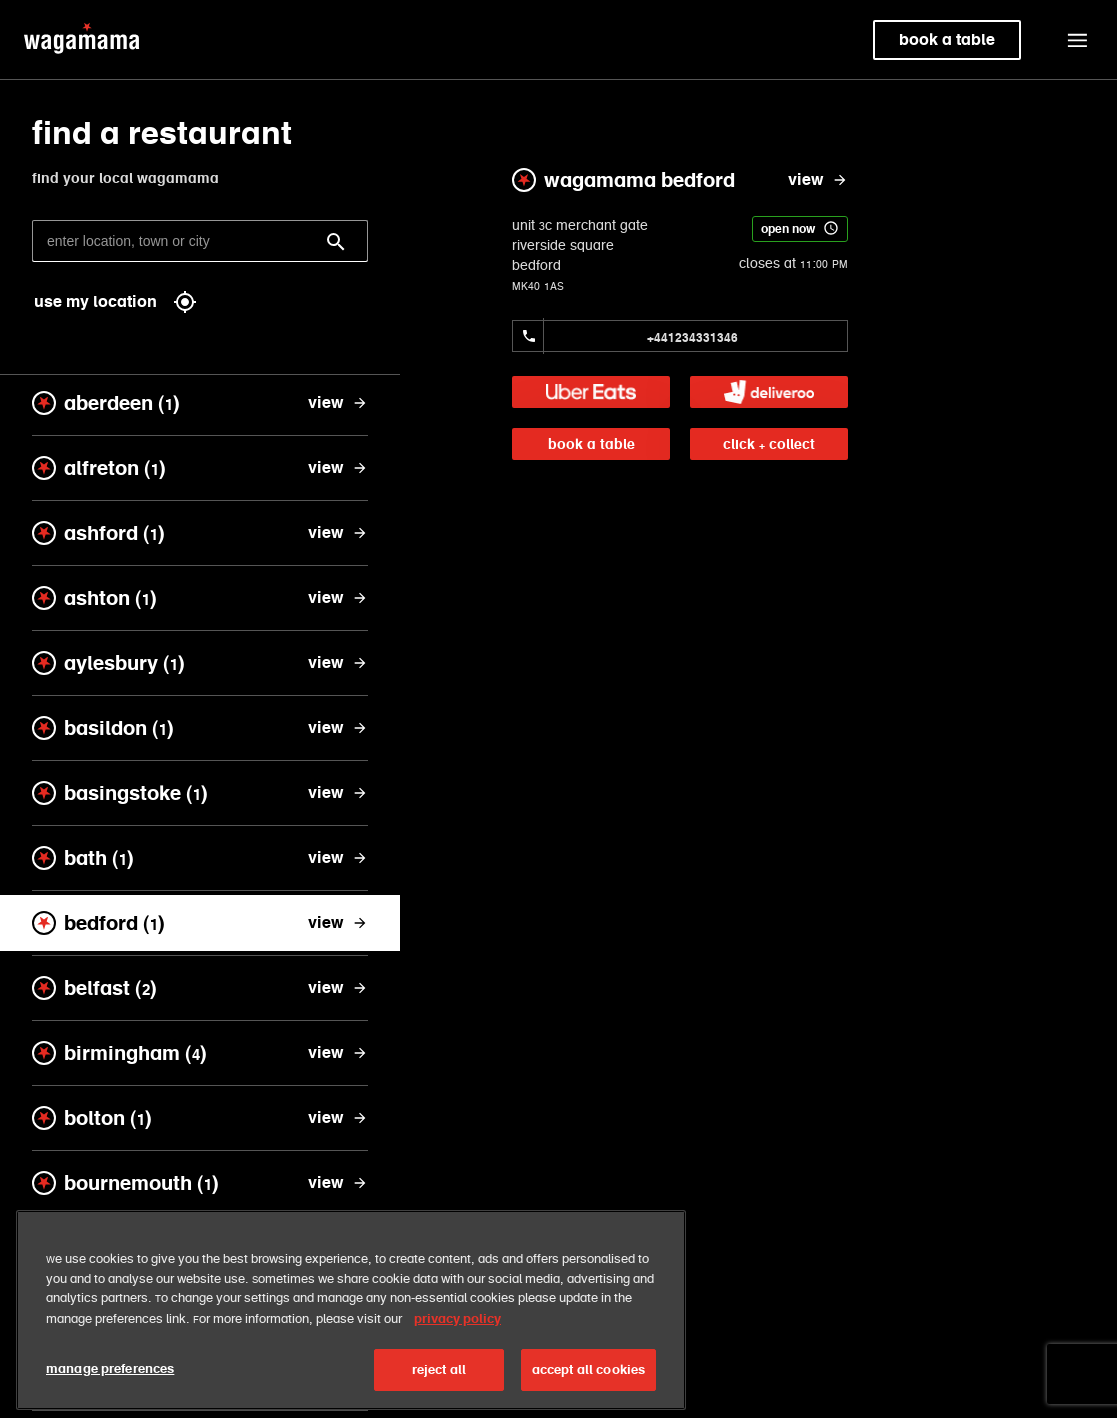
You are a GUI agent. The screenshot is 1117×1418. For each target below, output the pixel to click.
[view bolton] (338, 1118)
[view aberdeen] (338, 403)
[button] (1077, 40)
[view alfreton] (338, 468)
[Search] (336, 242)
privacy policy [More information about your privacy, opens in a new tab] (457, 1348)
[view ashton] (338, 598)
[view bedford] (338, 923)
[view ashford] (338, 533)
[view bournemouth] (338, 1183)
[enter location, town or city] (200, 241)
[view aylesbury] (338, 663)
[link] (591, 392)
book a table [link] (947, 39)
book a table (591, 444)
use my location (115, 302)
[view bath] (338, 858)
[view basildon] (338, 728)
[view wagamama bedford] (818, 180)
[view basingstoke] (338, 793)
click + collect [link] (769, 444)
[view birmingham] (338, 1053)
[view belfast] (338, 988)
